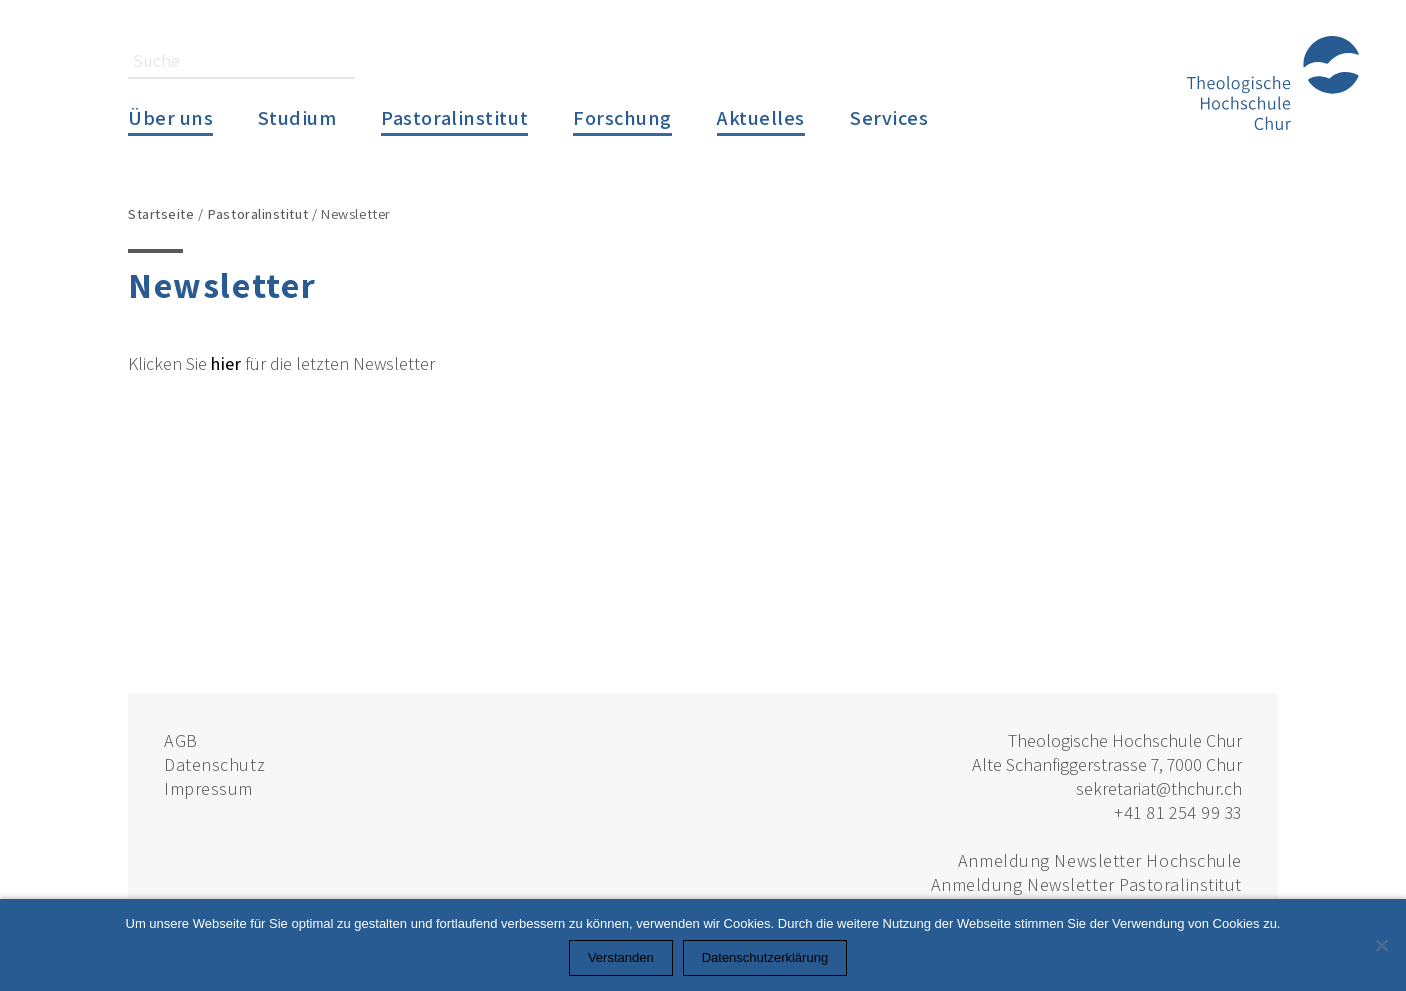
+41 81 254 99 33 (1178, 812)
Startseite (161, 213)
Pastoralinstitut (454, 117)
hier (226, 363)
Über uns (170, 117)
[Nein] (1381, 945)
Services (889, 117)
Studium (297, 117)
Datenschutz (214, 764)
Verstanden (621, 957)
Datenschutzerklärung (765, 957)
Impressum (208, 788)
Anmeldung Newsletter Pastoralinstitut (1086, 884)
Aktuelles (761, 117)
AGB (181, 740)
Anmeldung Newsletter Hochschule (1100, 860)
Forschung (622, 117)
